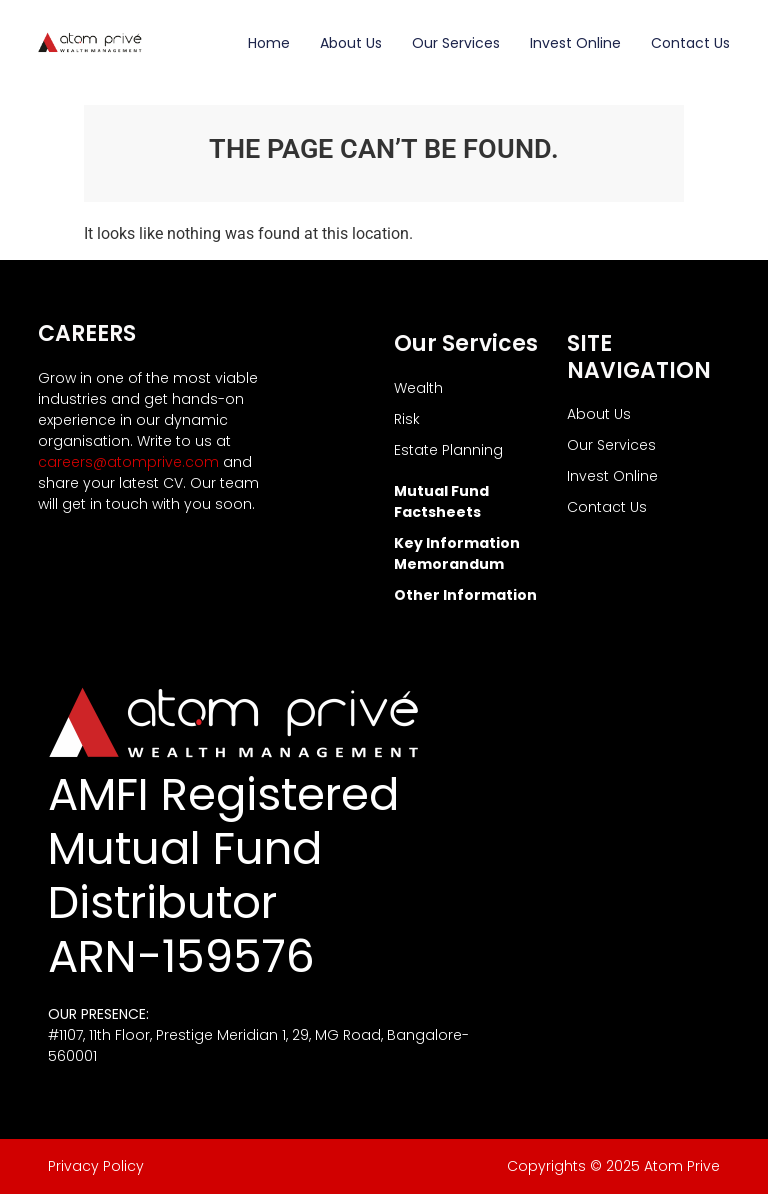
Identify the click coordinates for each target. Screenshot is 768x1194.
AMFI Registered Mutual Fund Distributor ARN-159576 (223, 875)
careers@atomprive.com (128, 462)
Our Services (456, 43)
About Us (351, 43)
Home (269, 43)
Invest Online (575, 43)
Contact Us (690, 43)
